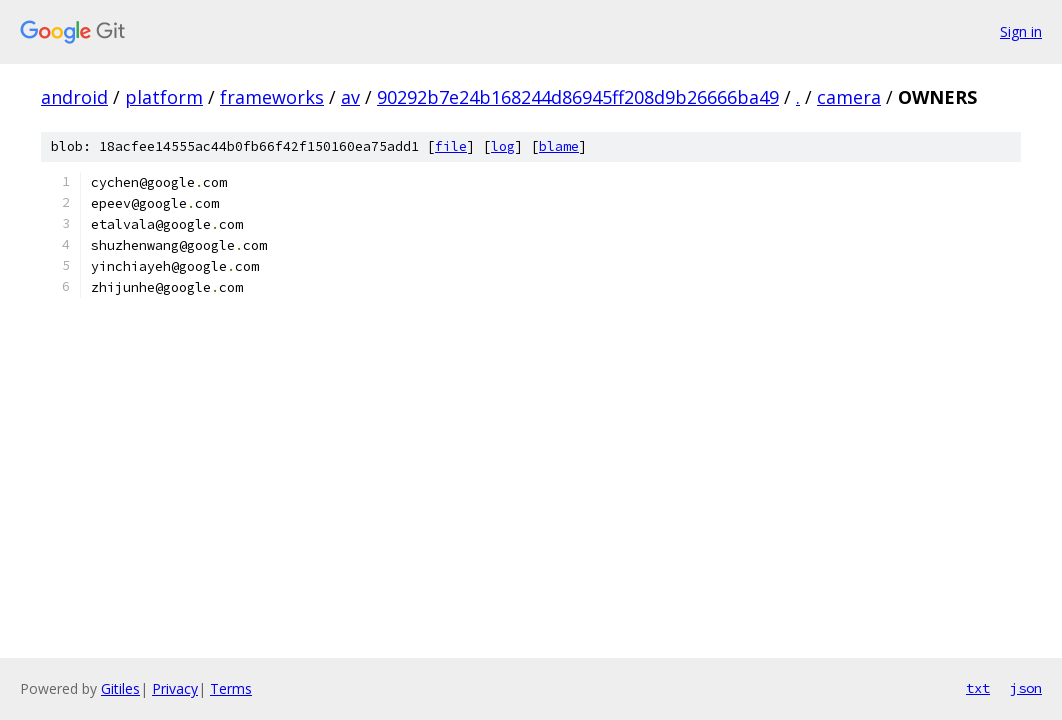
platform (164, 97)
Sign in (1021, 31)
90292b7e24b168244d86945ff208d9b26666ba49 (578, 97)
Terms (231, 688)
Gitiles (120, 688)
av (350, 97)
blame (559, 146)
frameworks (272, 97)
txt (978, 688)
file (451, 146)
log (503, 146)
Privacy (175, 688)
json (1026, 688)
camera (849, 97)
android (74, 97)
